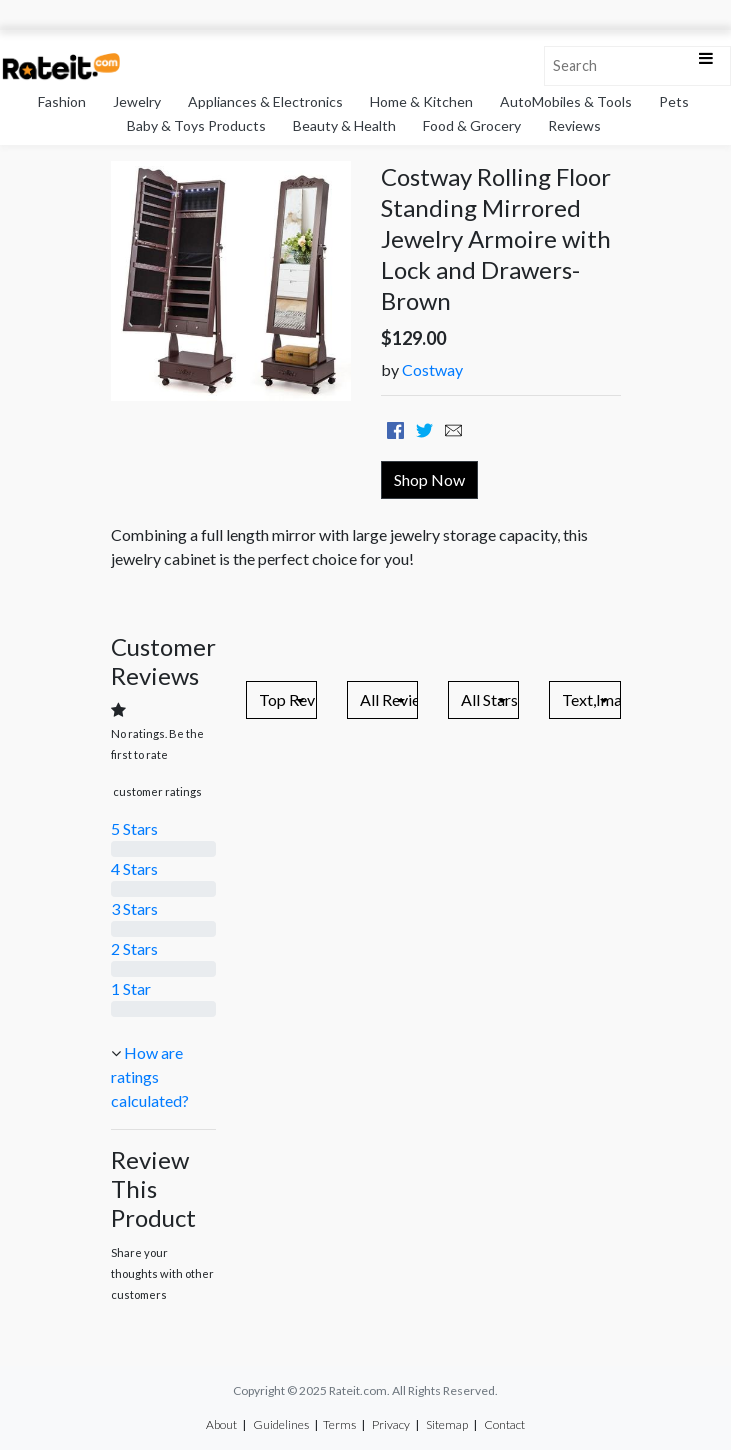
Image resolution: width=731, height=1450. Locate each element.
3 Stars (134, 908)
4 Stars (134, 868)
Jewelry (137, 101)
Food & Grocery (472, 125)
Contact (504, 1424)
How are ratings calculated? (150, 1076)
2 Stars (134, 948)
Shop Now (429, 479)
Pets (674, 101)
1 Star (131, 988)
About (221, 1424)
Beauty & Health (344, 125)
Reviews (574, 125)
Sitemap (447, 1424)
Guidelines (281, 1424)
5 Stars (134, 828)
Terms (339, 1424)
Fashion (62, 101)
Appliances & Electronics (265, 101)
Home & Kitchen (421, 101)
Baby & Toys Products (196, 125)
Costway (432, 369)
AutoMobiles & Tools (566, 101)
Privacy (391, 1424)
